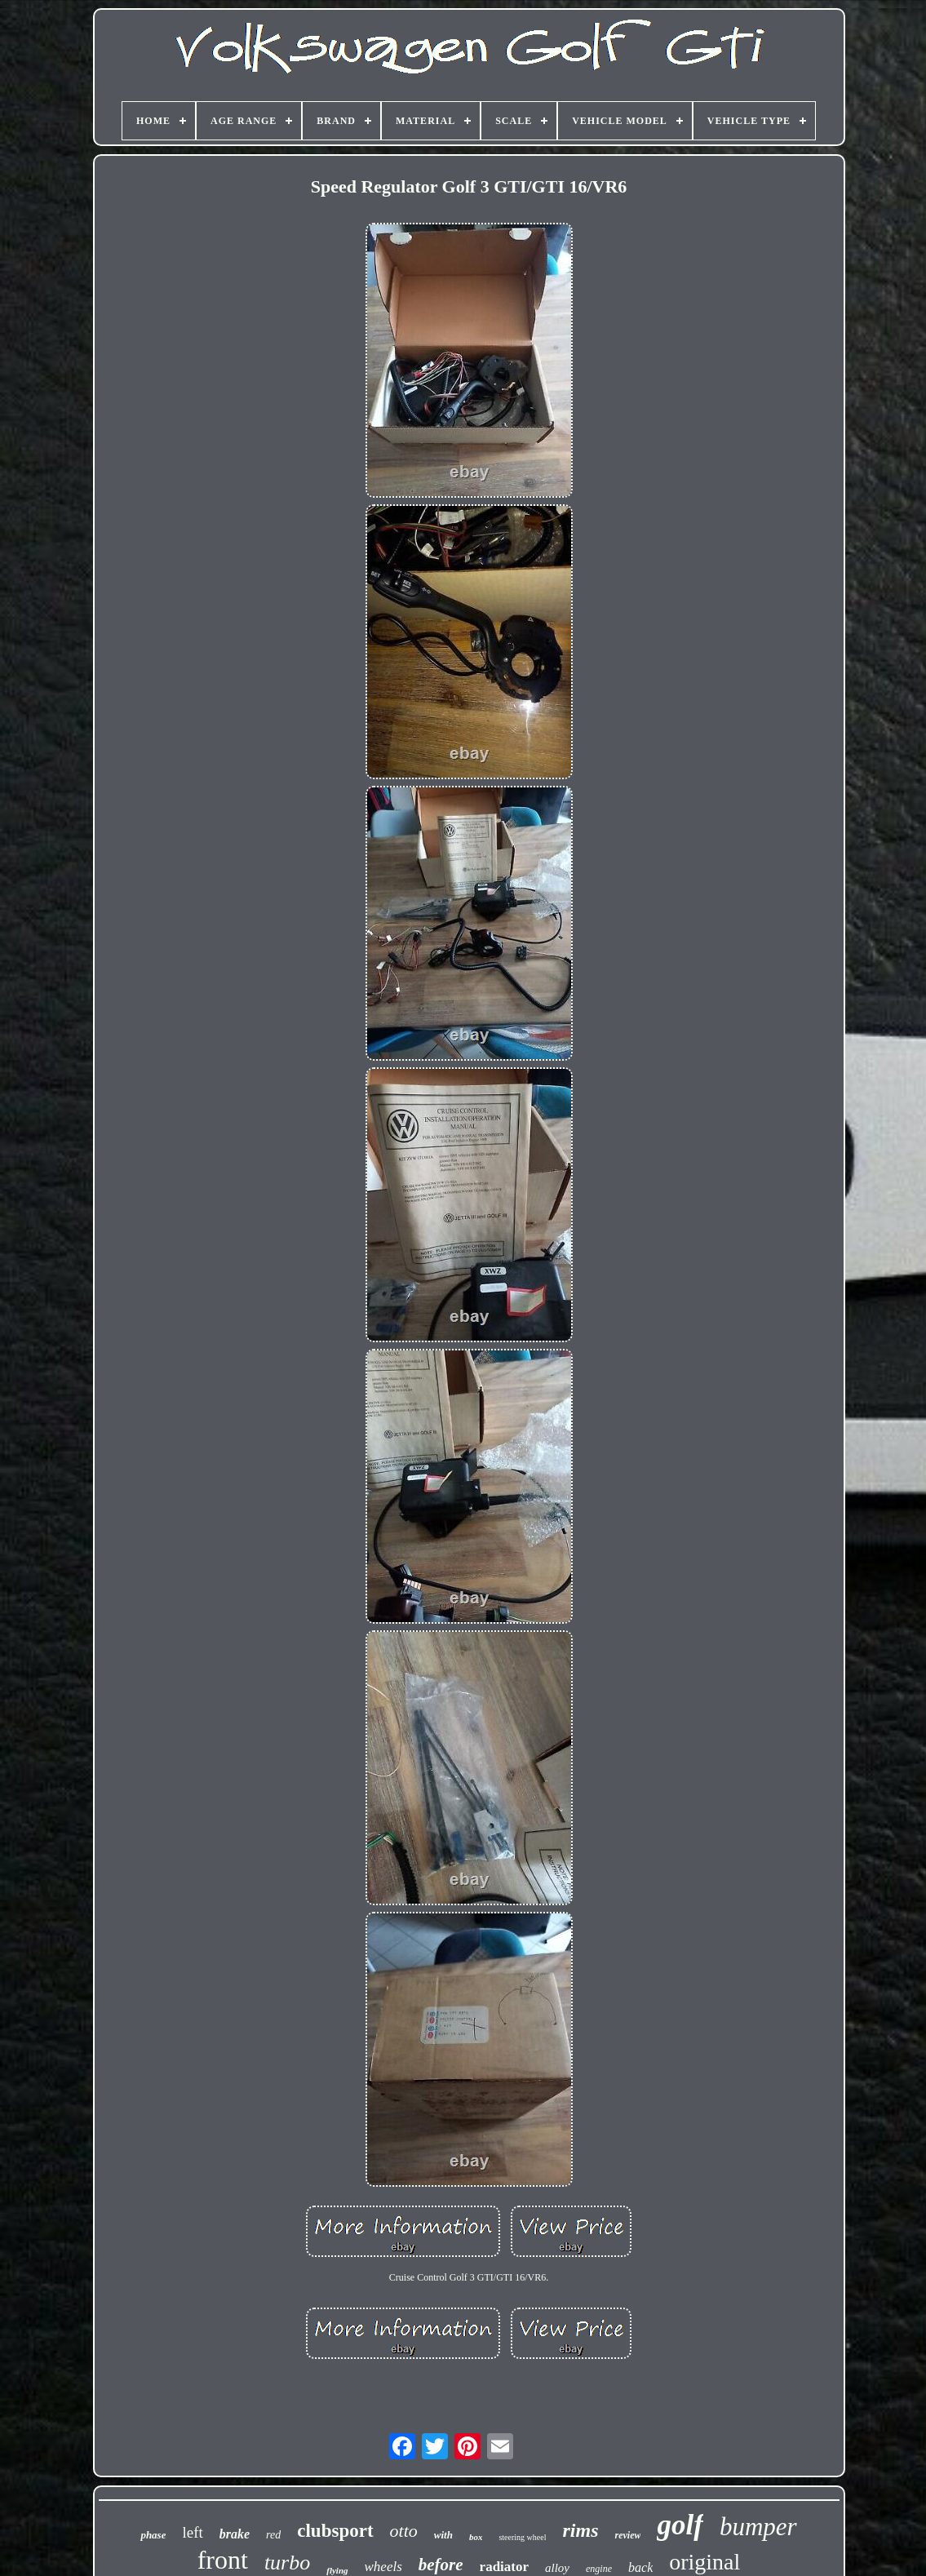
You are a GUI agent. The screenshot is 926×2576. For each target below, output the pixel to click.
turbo (287, 2562)
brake (234, 2534)
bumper (758, 2526)
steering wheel (522, 2537)
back (640, 2567)
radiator (504, 2566)
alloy (557, 2567)
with (443, 2535)
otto (404, 2531)
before (441, 2564)
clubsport (335, 2531)
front (222, 2559)
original (704, 2561)
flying (337, 2570)
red (273, 2535)
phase (153, 2535)
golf (679, 2525)
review (627, 2535)
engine (599, 2568)
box (476, 2537)
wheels (383, 2566)
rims (580, 2530)
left (192, 2532)
